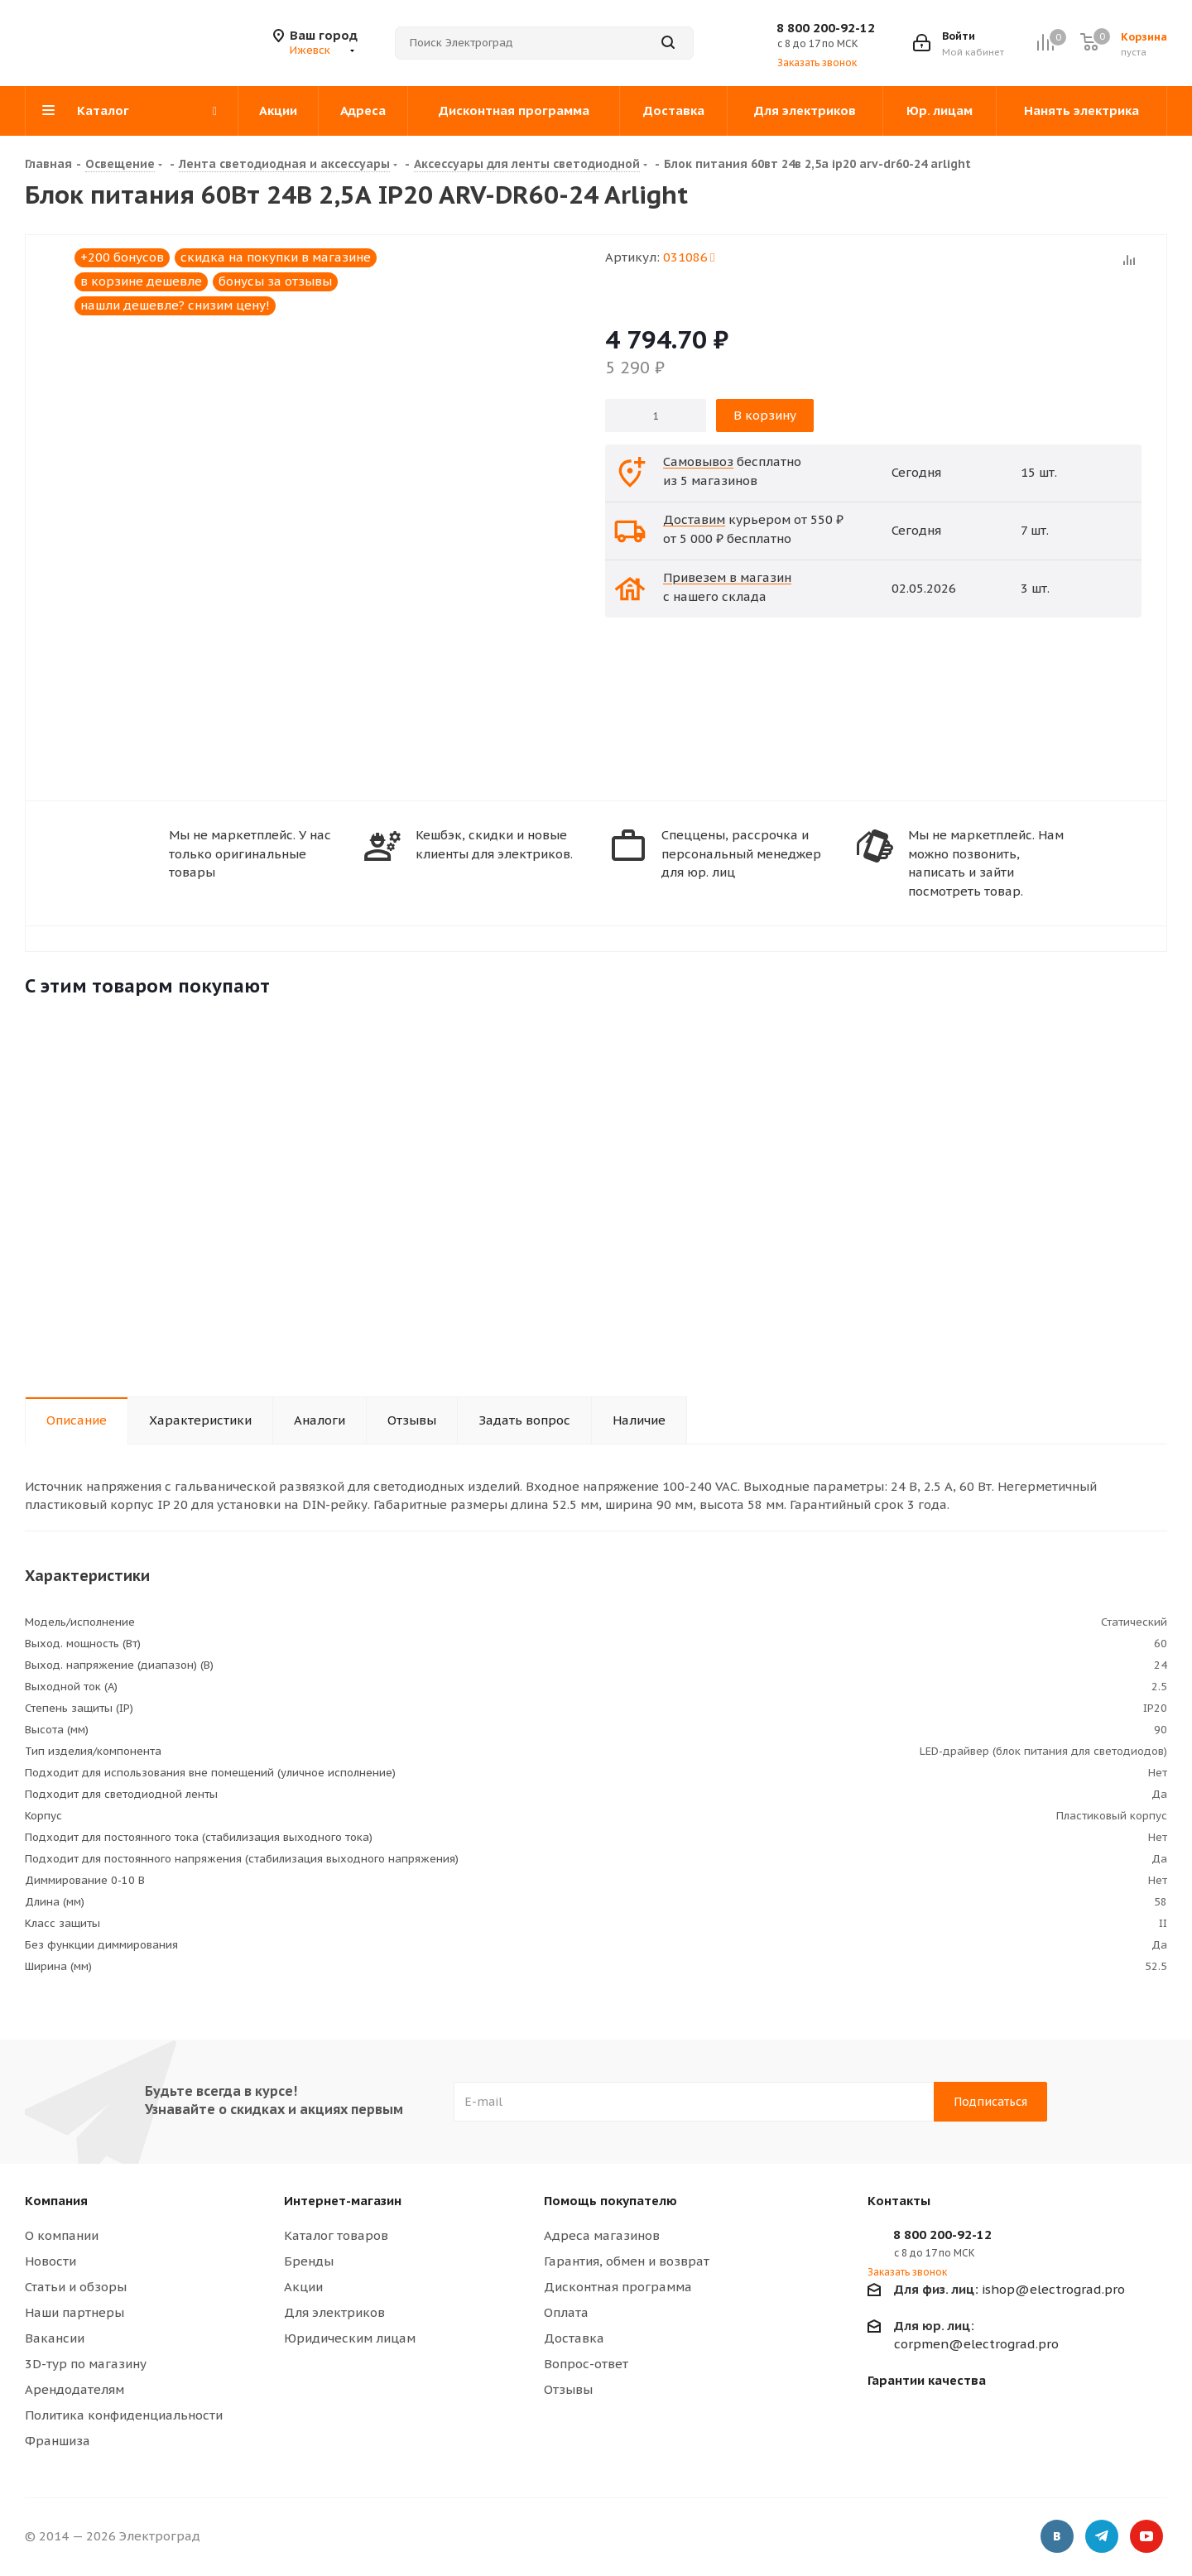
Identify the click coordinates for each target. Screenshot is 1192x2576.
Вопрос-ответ (586, 2364)
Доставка (574, 2338)
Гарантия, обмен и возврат (626, 2261)
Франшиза (57, 2441)
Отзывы (568, 2389)
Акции (303, 2287)
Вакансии (54, 2338)
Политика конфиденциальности (124, 2415)
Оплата (566, 2312)
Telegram (1101, 2538)
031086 (688, 257)
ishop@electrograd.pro (1009, 2289)
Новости (50, 2261)
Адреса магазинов (602, 2235)
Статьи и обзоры (76, 2287)
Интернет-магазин (342, 2200)
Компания (56, 2200)
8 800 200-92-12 (825, 28)
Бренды (309, 2261)
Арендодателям (74, 2389)
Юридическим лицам (350, 2338)
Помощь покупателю (610, 2200)
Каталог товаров (336, 2235)
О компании (62, 2235)
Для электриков (334, 2312)
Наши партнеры (74, 2312)
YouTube (1146, 2538)
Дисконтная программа (618, 2287)
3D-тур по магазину (86, 2364)
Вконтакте (1057, 2538)
